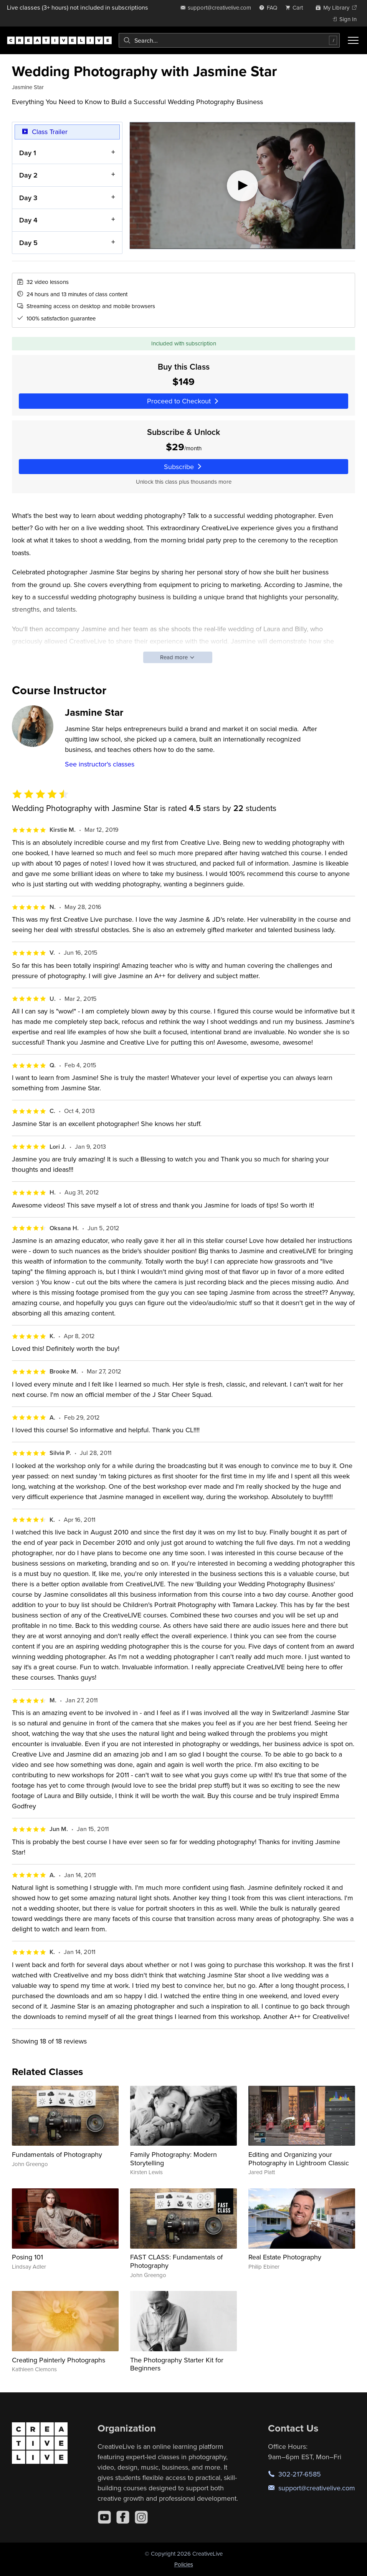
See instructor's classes (99, 764)
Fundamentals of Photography (57, 2154)
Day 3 (28, 197)
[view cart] (296, 7)
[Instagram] (141, 2517)
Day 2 (28, 175)
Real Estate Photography (284, 2257)
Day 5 (28, 242)
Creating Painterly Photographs (58, 2360)
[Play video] (242, 185)
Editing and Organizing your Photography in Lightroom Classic (298, 2159)
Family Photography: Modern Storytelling (173, 2159)
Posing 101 (27, 2257)
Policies (183, 2564)
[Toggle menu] (353, 40)
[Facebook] (123, 2517)
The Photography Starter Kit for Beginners (176, 2364)
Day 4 (28, 220)
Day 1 (27, 153)
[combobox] (229, 40)
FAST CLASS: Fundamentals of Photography (176, 2261)
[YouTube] (104, 2517)
